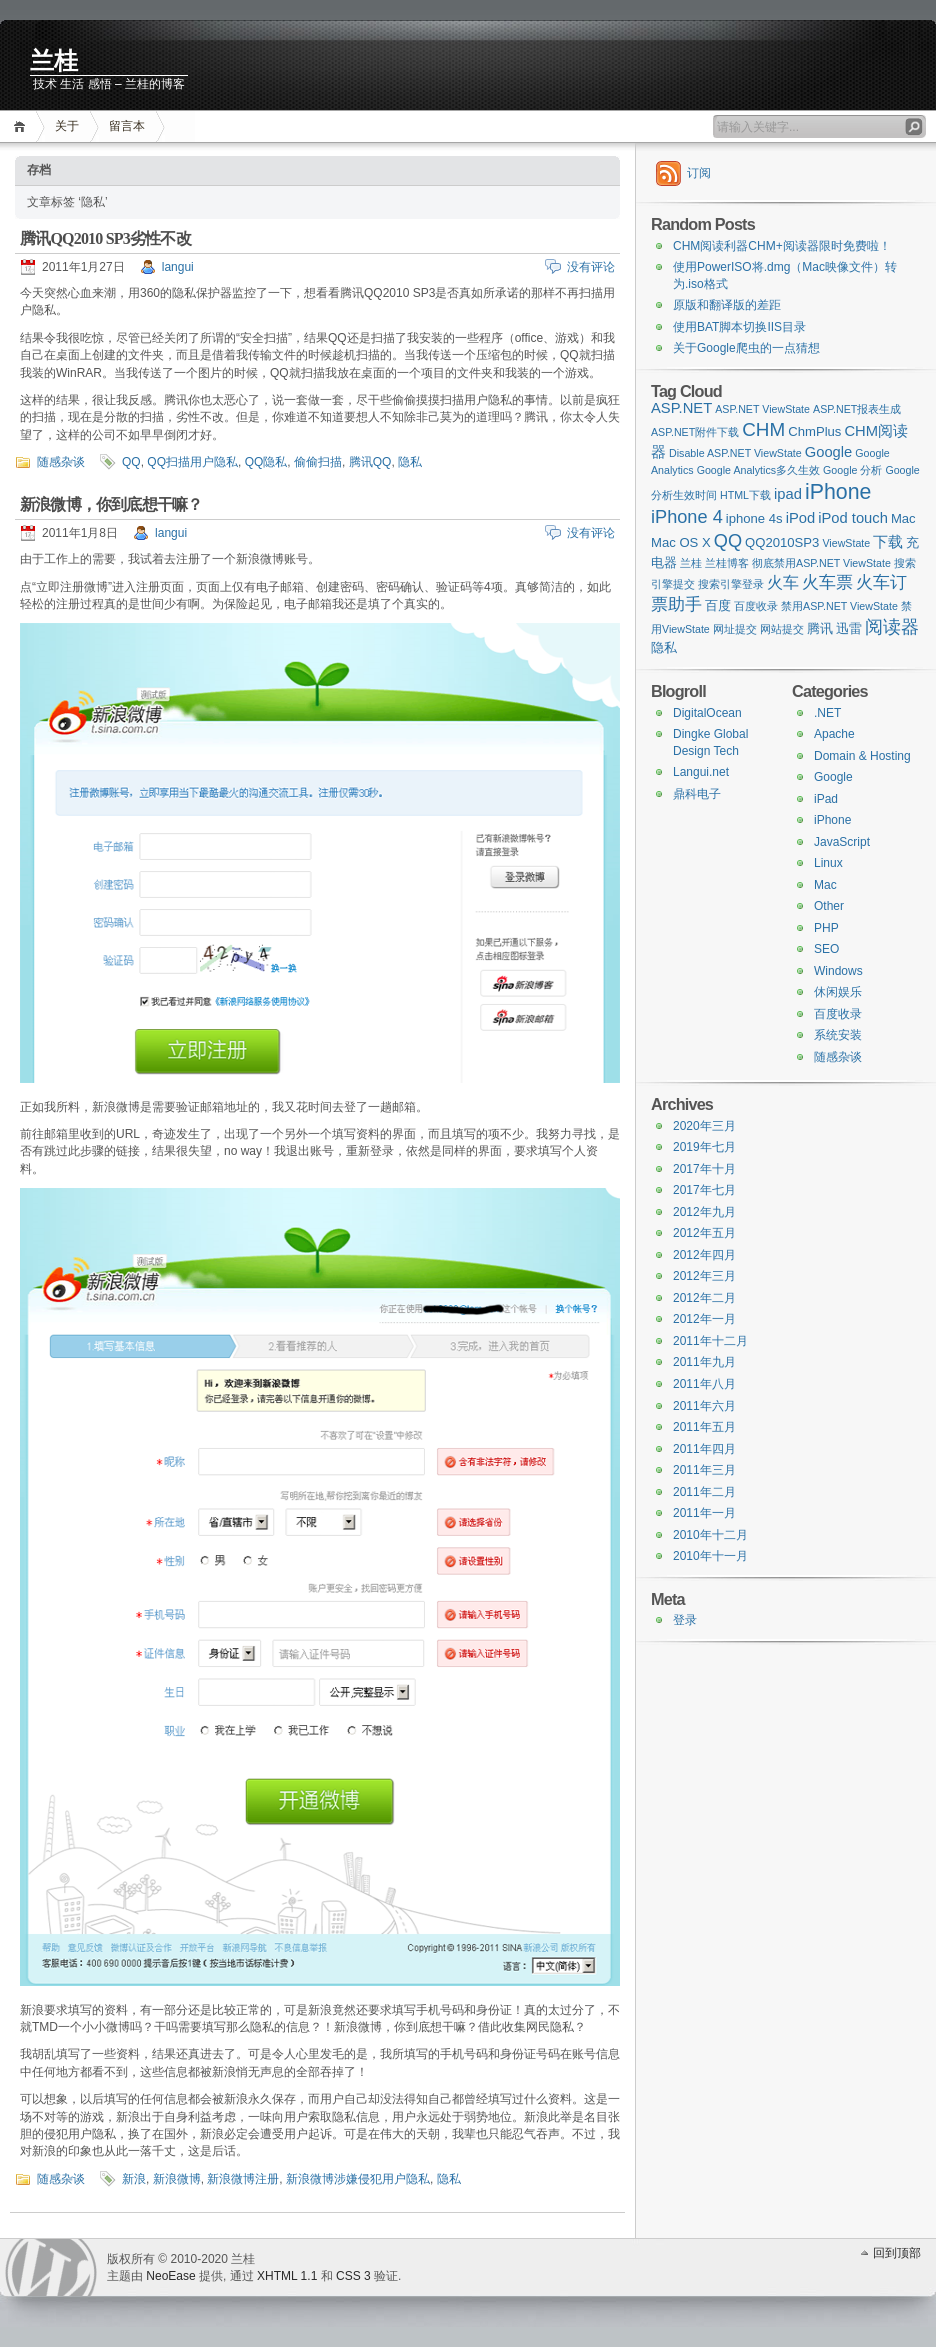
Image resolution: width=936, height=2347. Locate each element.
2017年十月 (704, 1169)
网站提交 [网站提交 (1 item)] (782, 629)
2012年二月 (704, 1298)
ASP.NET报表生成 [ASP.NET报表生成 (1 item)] (857, 409)
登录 (685, 1620)
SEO (826, 949)
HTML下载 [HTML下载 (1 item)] (745, 495)
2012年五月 (704, 1233)
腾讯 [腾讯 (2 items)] (820, 628)
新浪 (134, 2179)
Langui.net (701, 772)
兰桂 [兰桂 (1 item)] (691, 563)
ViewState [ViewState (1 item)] (846, 543)
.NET (827, 713)
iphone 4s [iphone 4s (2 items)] (754, 518)
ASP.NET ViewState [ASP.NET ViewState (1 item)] (762, 409)
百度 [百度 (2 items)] (718, 605)
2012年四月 (704, 1255)
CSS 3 (353, 2276)
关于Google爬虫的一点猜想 (746, 348)
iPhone (832, 820)
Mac (825, 885)
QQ (131, 462)
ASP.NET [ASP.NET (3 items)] (681, 408)
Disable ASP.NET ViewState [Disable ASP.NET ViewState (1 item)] (735, 453)
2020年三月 (704, 1126)
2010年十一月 (710, 1556)
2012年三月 (704, 1276)
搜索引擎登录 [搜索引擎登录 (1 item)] (731, 584)
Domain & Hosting (862, 756)
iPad (826, 799)
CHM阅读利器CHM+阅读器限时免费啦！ (782, 246)
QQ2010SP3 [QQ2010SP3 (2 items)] (782, 542)
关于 (67, 126)
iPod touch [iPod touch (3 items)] (853, 518)
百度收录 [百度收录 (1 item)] (756, 606)
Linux (828, 863)
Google (833, 777)
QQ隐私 (266, 462)
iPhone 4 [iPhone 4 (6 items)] (687, 517)
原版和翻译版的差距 (727, 305)
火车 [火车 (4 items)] (783, 582)
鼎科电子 (697, 794)
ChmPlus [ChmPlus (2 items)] (814, 431)
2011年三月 (704, 1470)
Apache (834, 734)
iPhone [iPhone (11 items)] (838, 492)
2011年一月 (704, 1513)
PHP (826, 928)
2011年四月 (704, 1449)
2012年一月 (704, 1319)
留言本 (127, 126)
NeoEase (170, 2276)
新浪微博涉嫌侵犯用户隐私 (358, 2179)
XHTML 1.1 (287, 2276)
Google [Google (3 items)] (829, 452)
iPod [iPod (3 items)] (801, 518)
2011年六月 (704, 1406)
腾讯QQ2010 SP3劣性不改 (105, 238)
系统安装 (838, 1035)
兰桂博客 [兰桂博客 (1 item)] (727, 563)
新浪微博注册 (243, 2179)
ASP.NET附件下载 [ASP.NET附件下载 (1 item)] (695, 432)
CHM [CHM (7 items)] (763, 429)
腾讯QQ (370, 462)
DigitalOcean (707, 713)
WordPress (51, 2267)
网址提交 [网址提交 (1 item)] (735, 629)
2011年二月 (704, 1492)
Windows (838, 971)
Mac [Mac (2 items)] (903, 518)
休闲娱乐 (838, 992)
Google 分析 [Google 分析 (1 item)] (852, 470)
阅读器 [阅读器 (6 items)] (892, 627)
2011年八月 (704, 1384)
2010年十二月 (710, 1535)
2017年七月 (704, 1190)
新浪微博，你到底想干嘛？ (111, 504)
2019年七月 (704, 1147)
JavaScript (842, 842)
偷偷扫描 (318, 462)
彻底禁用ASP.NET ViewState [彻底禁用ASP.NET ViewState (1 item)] (821, 563)
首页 (22, 126)
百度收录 (838, 1014)
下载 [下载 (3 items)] (888, 542)
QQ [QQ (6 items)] (728, 541)
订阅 (699, 173)
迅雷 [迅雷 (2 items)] (849, 628)
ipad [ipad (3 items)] (788, 494)
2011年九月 (704, 1362)
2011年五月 (704, 1427)
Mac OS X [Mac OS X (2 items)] (681, 542)
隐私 (410, 462)
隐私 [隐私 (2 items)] (664, 647)
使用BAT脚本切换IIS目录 (739, 327)
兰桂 (54, 61)
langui (178, 267)
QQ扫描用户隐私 (192, 462)
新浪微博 (177, 2179)
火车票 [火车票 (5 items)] (827, 582)
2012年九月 (704, 1212)
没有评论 (591, 267)
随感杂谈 (61, 462)
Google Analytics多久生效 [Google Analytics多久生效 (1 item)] (758, 470)
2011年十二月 (710, 1341)
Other (829, 906)
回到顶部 (897, 2253)
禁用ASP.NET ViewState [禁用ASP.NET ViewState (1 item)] (839, 606)
